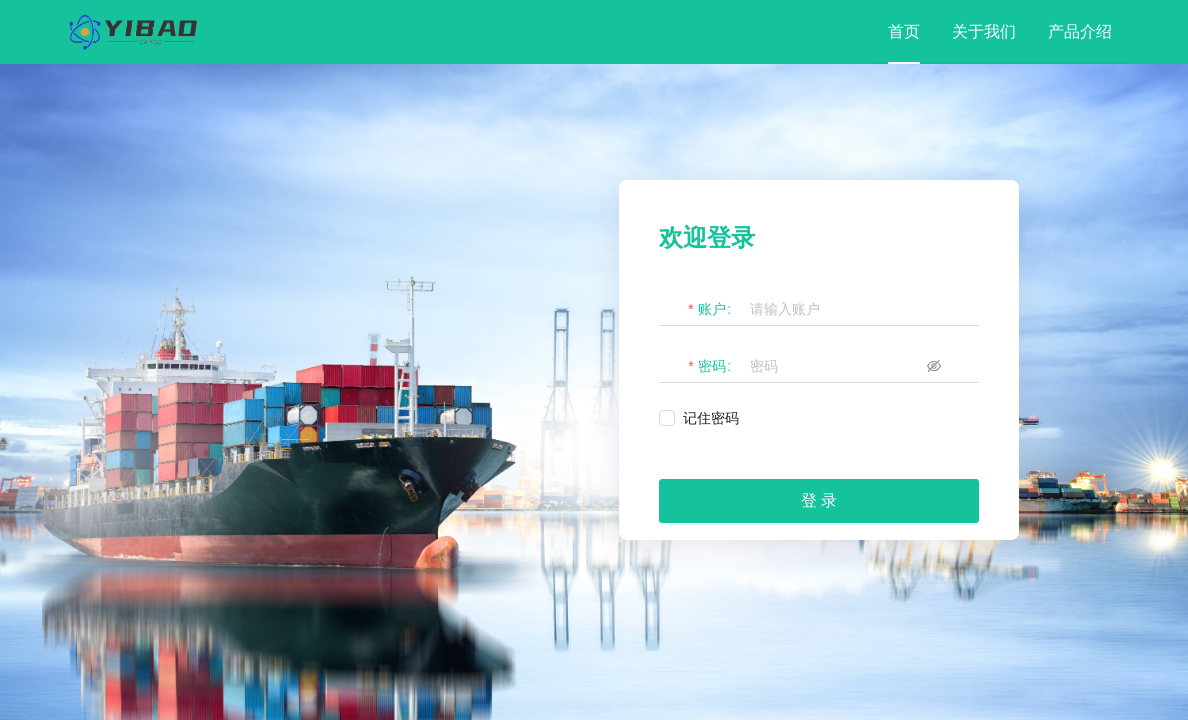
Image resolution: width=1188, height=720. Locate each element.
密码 (712, 366)
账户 (712, 309)
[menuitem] (904, 32)
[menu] (1000, 32)
